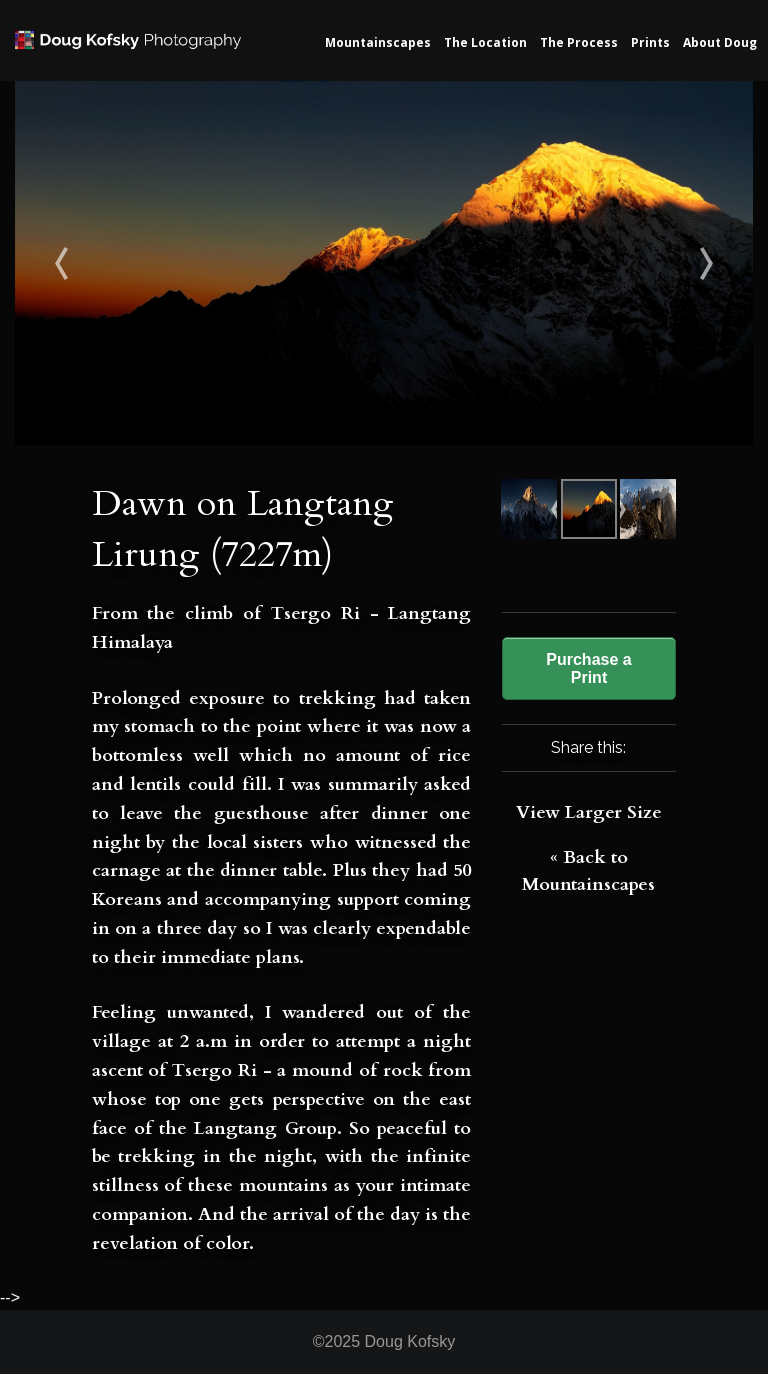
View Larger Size (589, 812)
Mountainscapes (378, 42)
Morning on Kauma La (661, 263)
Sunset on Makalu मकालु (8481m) (107, 263)
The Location (485, 42)
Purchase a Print (588, 668)
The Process (579, 42)
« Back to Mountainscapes (588, 871)
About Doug (720, 42)
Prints (650, 42)
